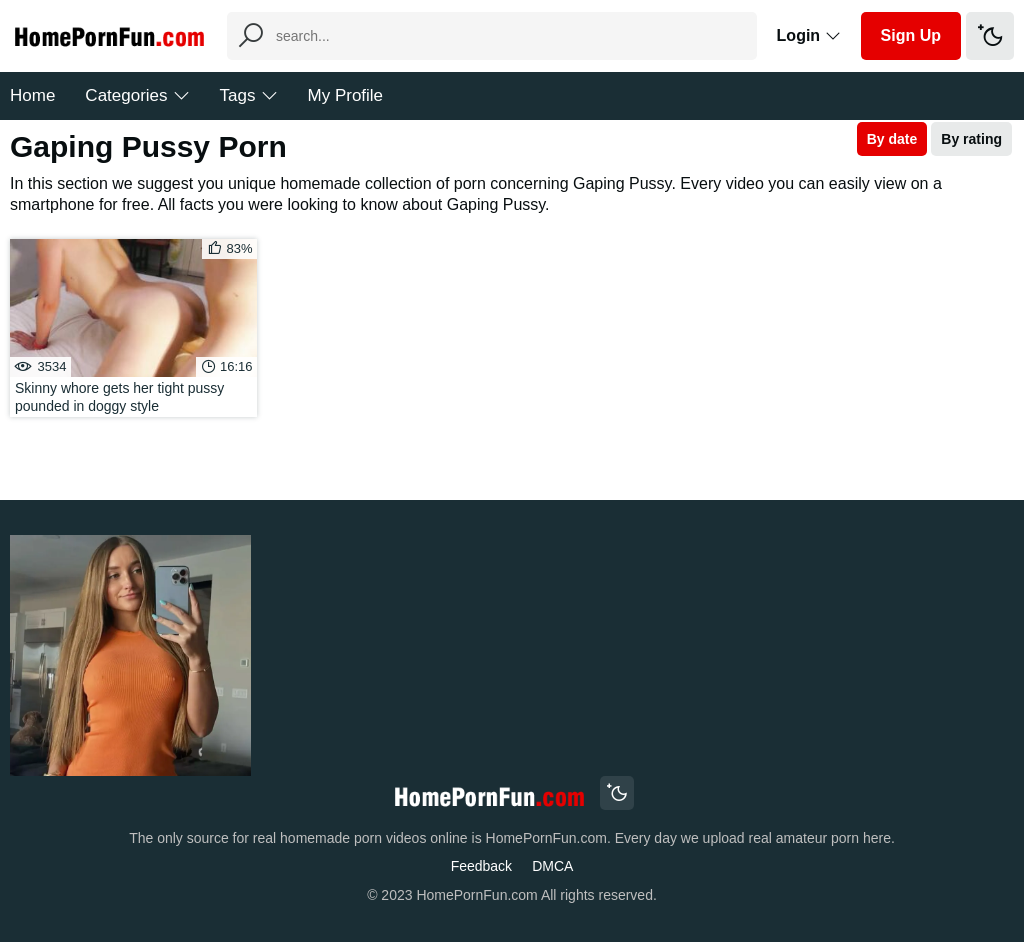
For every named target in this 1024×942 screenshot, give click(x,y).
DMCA (552, 866)
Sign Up (911, 35)
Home (32, 95)
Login (809, 35)
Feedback (481, 866)
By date (892, 139)
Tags (249, 95)
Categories (137, 95)
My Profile (346, 95)
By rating (971, 139)
